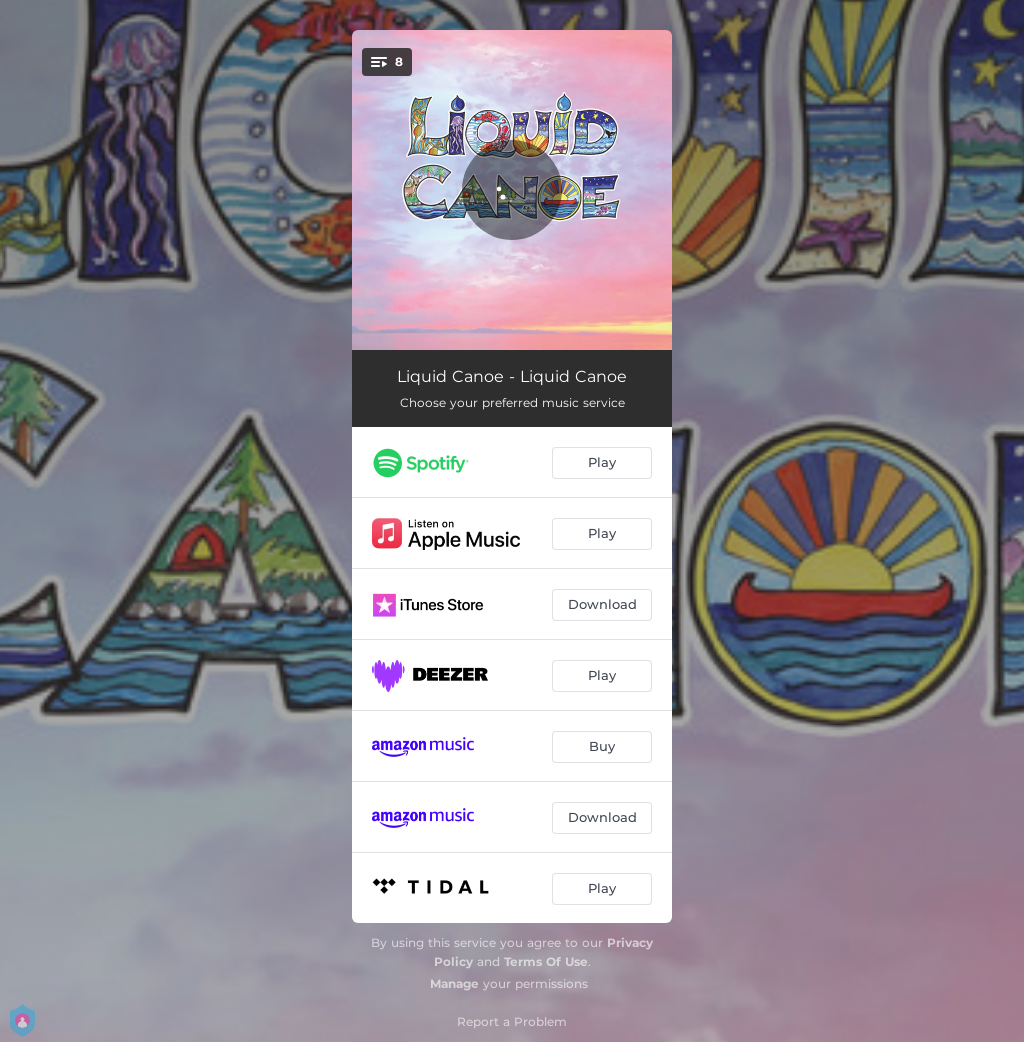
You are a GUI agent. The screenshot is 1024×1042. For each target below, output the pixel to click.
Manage (454, 983)
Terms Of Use (546, 961)
